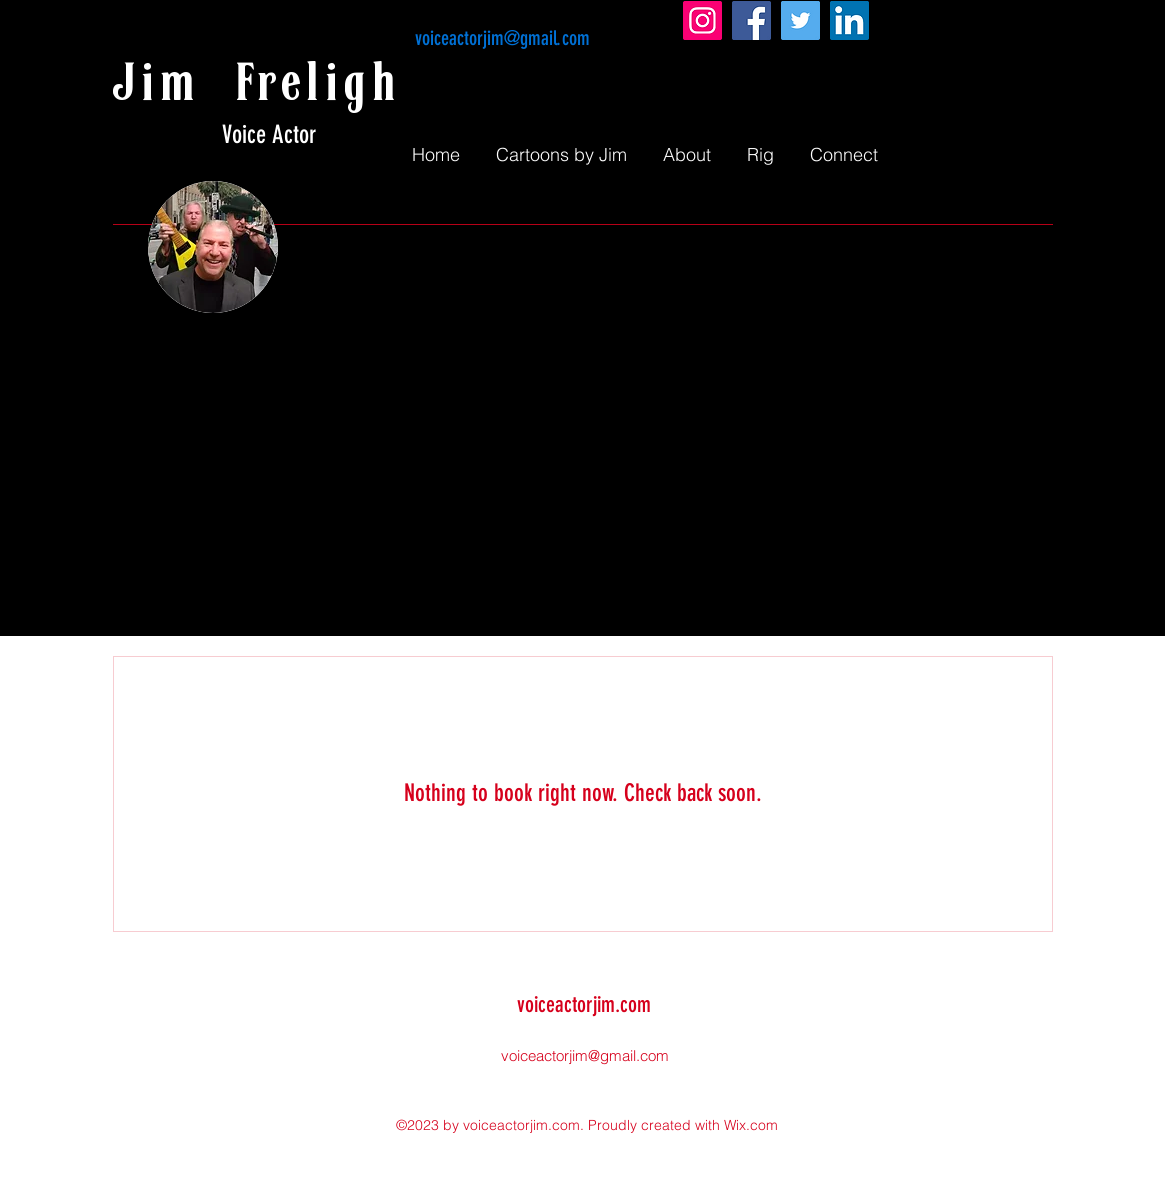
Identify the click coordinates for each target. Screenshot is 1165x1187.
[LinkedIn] (849, 20)
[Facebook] (751, 20)
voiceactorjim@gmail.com (502, 38)
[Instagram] (702, 20)
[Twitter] (800, 20)
